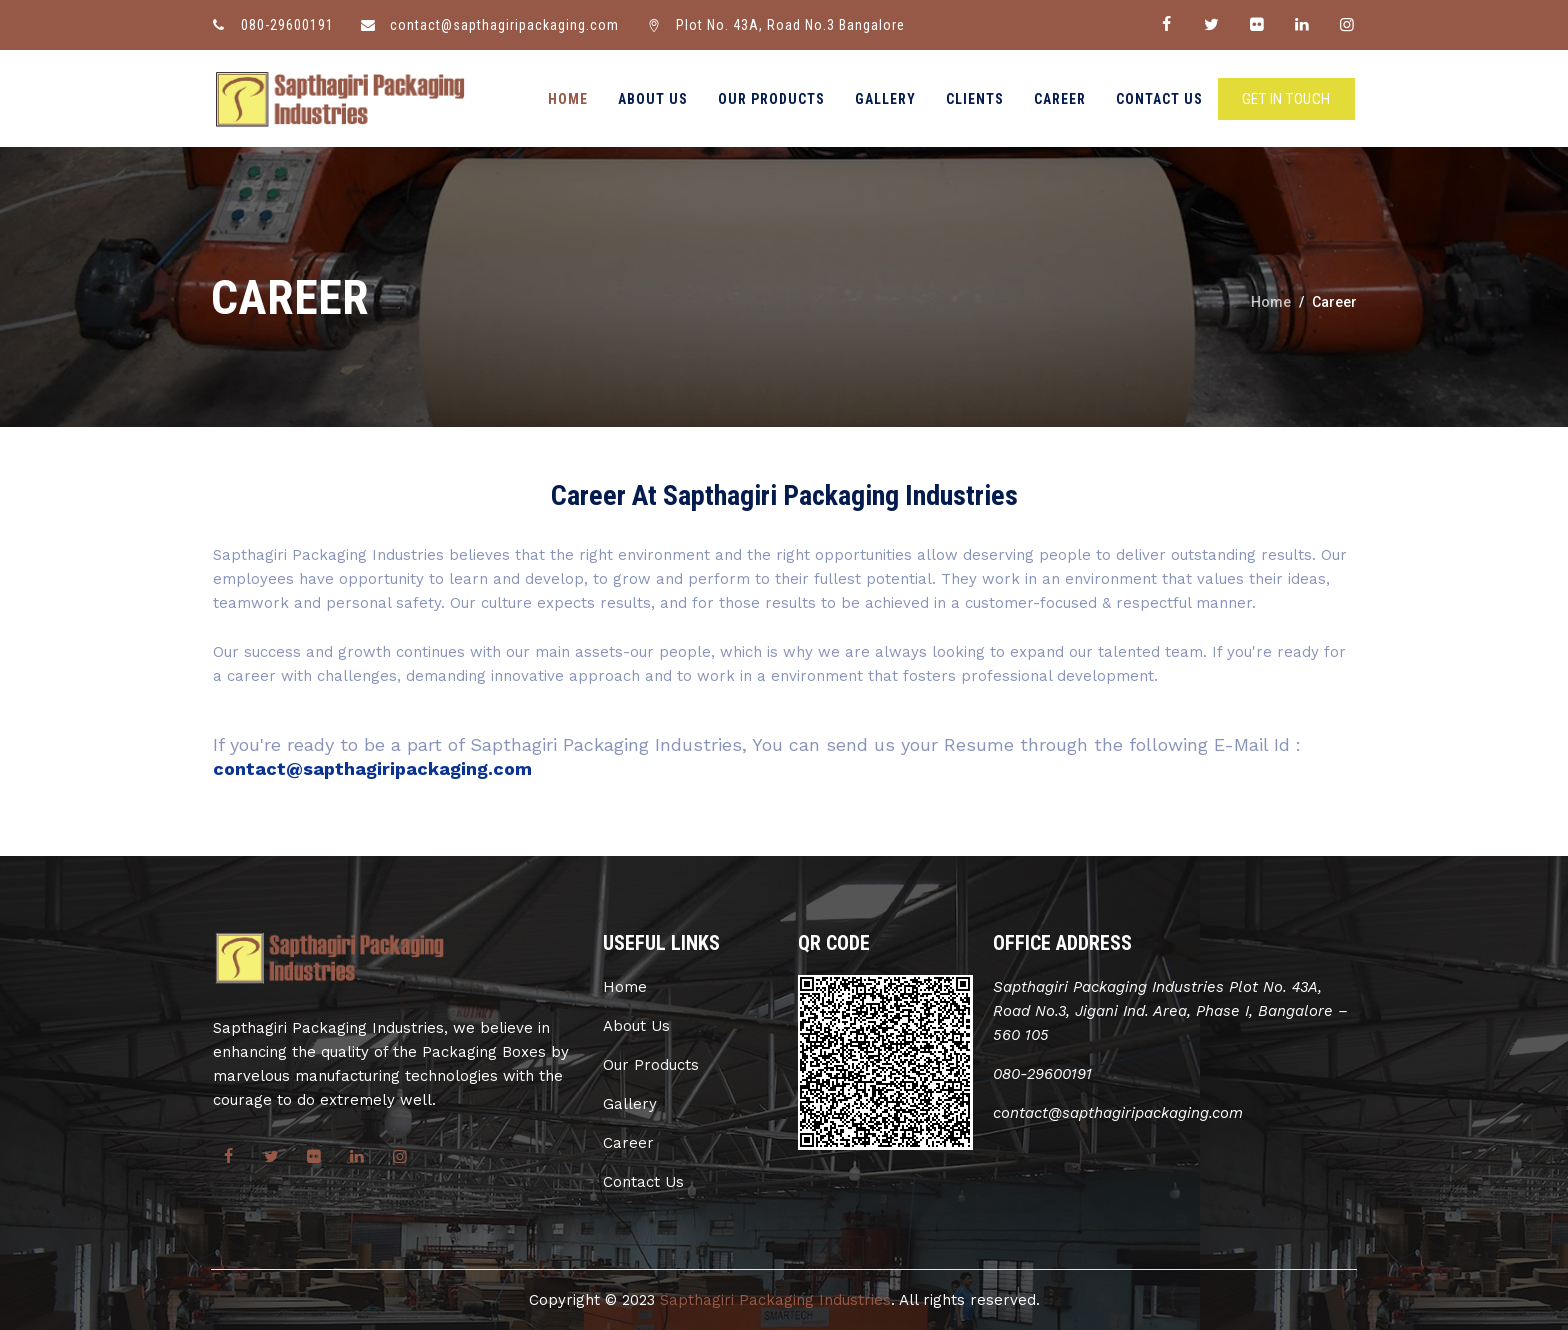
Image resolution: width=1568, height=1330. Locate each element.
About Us (653, 99)
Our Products (771, 99)
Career (1060, 99)
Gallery (885, 99)
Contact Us (1159, 99)
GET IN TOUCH (1286, 99)
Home (568, 99)
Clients (975, 99)
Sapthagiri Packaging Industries (775, 1300)
